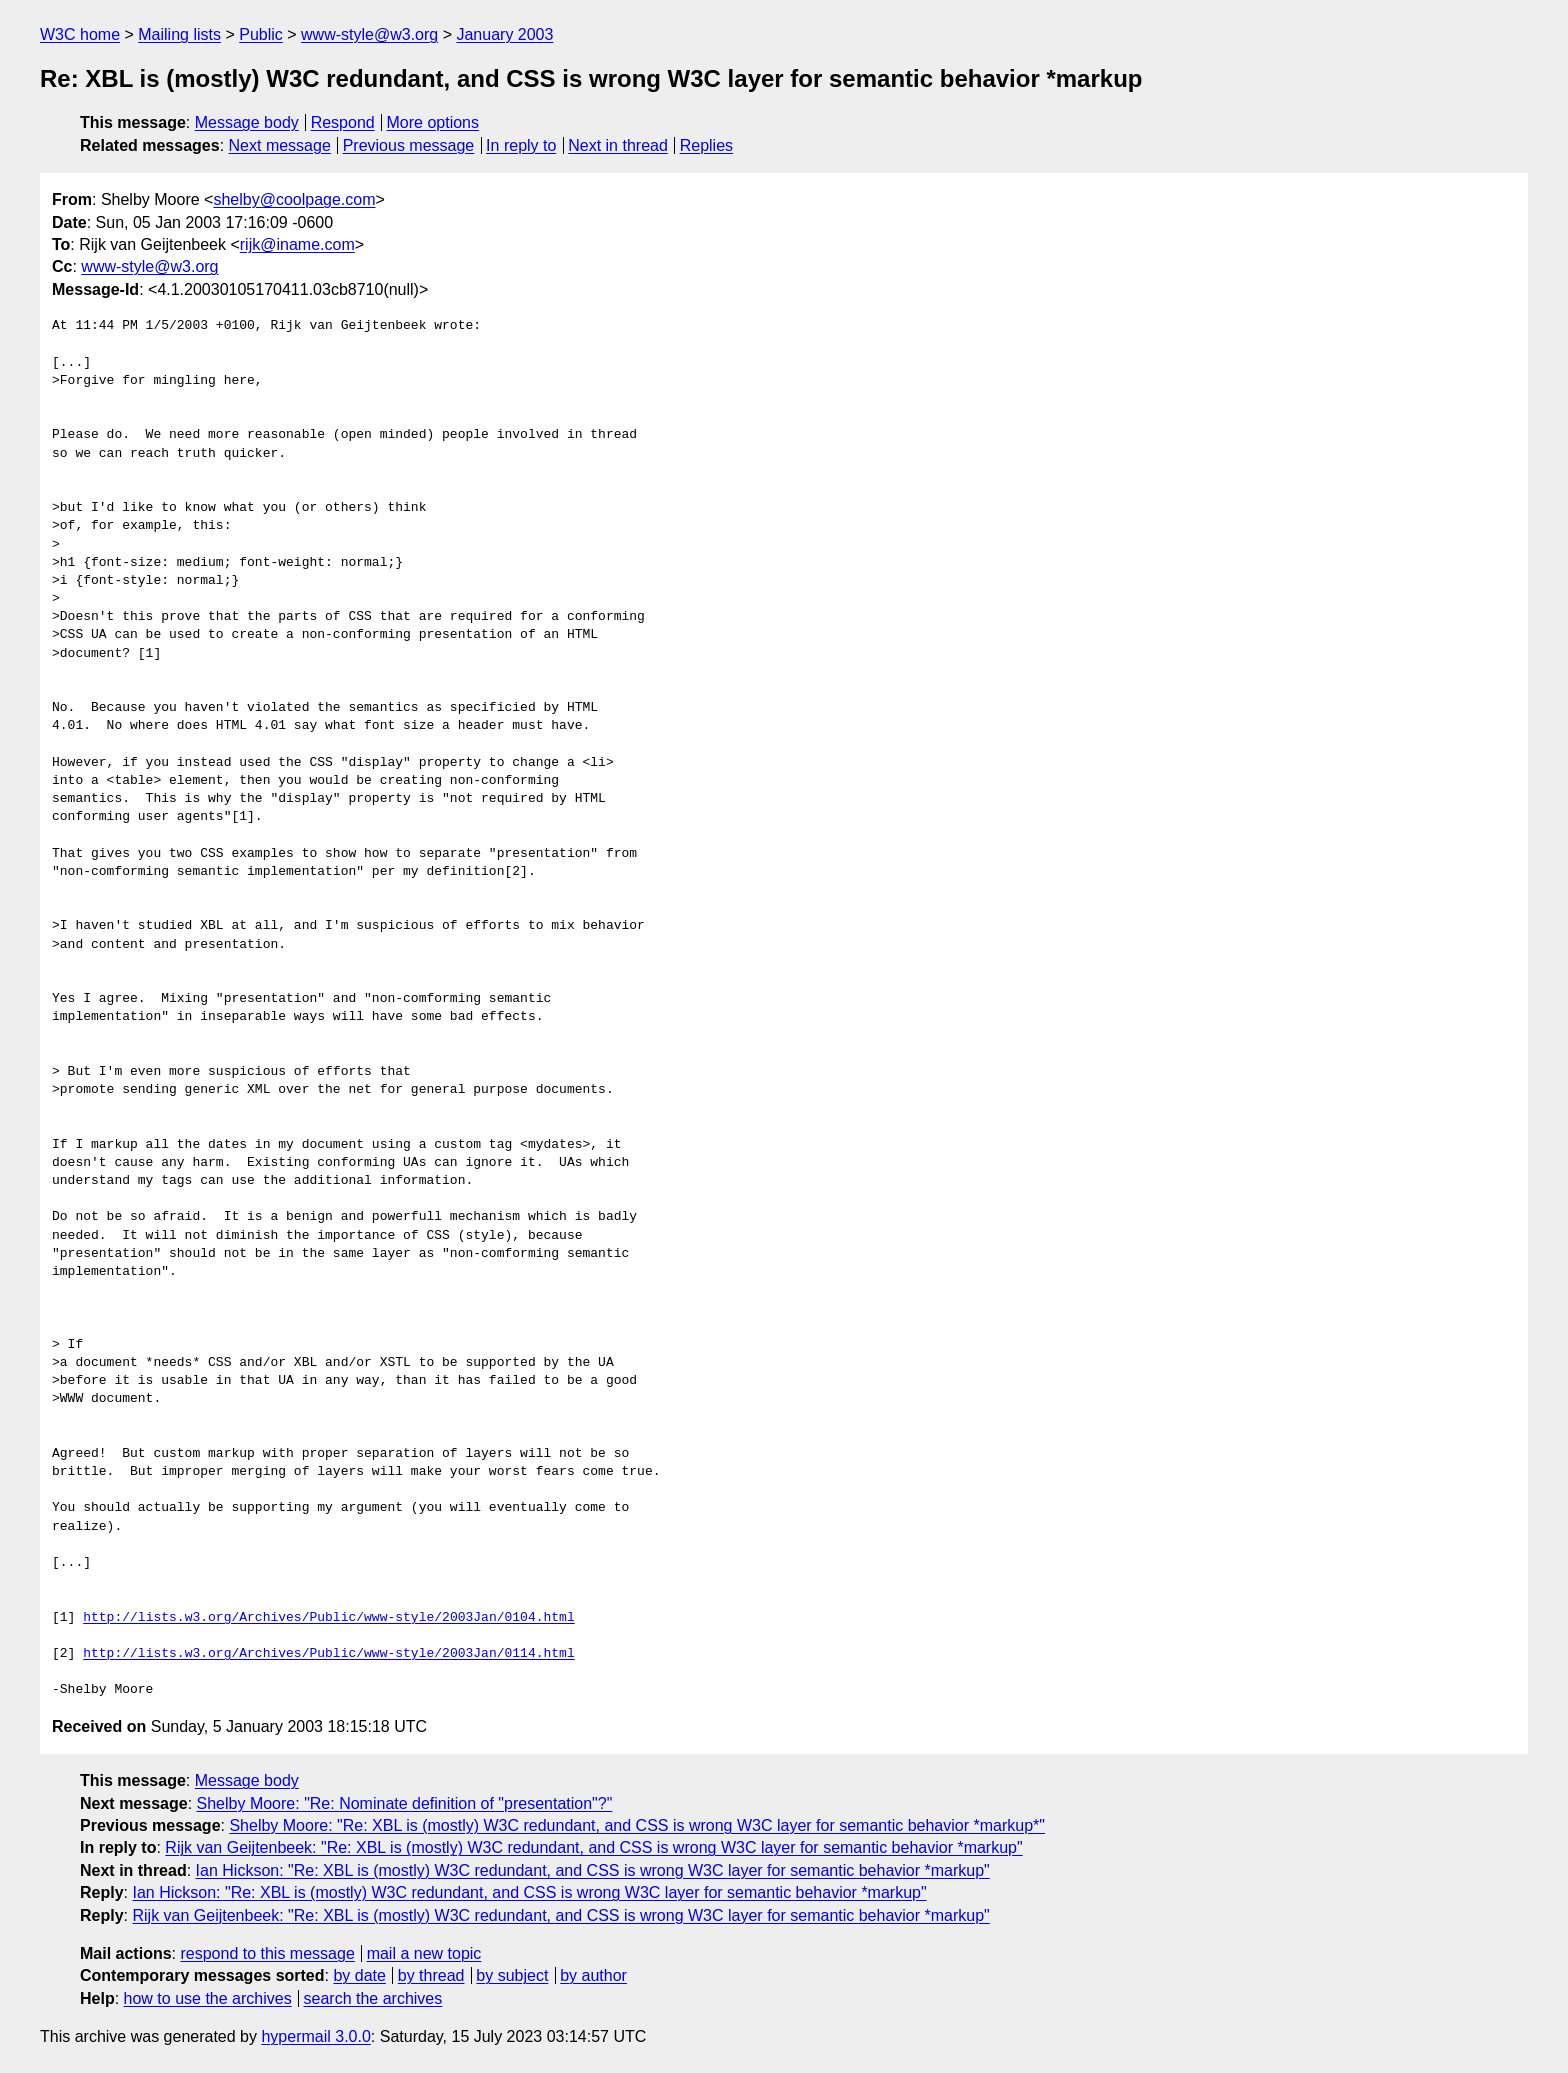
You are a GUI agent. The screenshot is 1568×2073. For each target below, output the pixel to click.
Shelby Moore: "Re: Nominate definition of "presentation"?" (405, 1803)
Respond (343, 122)
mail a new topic (424, 1953)
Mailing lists (179, 34)
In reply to (521, 145)
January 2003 (504, 34)
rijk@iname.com (297, 244)
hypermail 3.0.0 (315, 2036)
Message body (247, 122)
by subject (512, 1975)
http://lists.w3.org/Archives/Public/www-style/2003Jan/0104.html (328, 1618)
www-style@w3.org (369, 34)
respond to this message (267, 1953)
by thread (431, 1975)
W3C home (80, 34)
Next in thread (618, 145)
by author (593, 1975)
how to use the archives (208, 1998)
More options (433, 122)
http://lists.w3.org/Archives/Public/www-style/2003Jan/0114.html (328, 1654)
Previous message (409, 145)
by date (359, 1975)
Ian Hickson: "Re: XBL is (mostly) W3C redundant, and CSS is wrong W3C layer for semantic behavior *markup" (593, 1870)
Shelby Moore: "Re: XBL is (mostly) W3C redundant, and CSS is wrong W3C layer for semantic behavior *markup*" (637, 1825)
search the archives (373, 1998)
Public (261, 34)
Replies (706, 145)
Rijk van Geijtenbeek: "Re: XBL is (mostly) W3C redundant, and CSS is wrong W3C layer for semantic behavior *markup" (593, 1847)
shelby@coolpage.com (294, 199)
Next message (280, 145)
